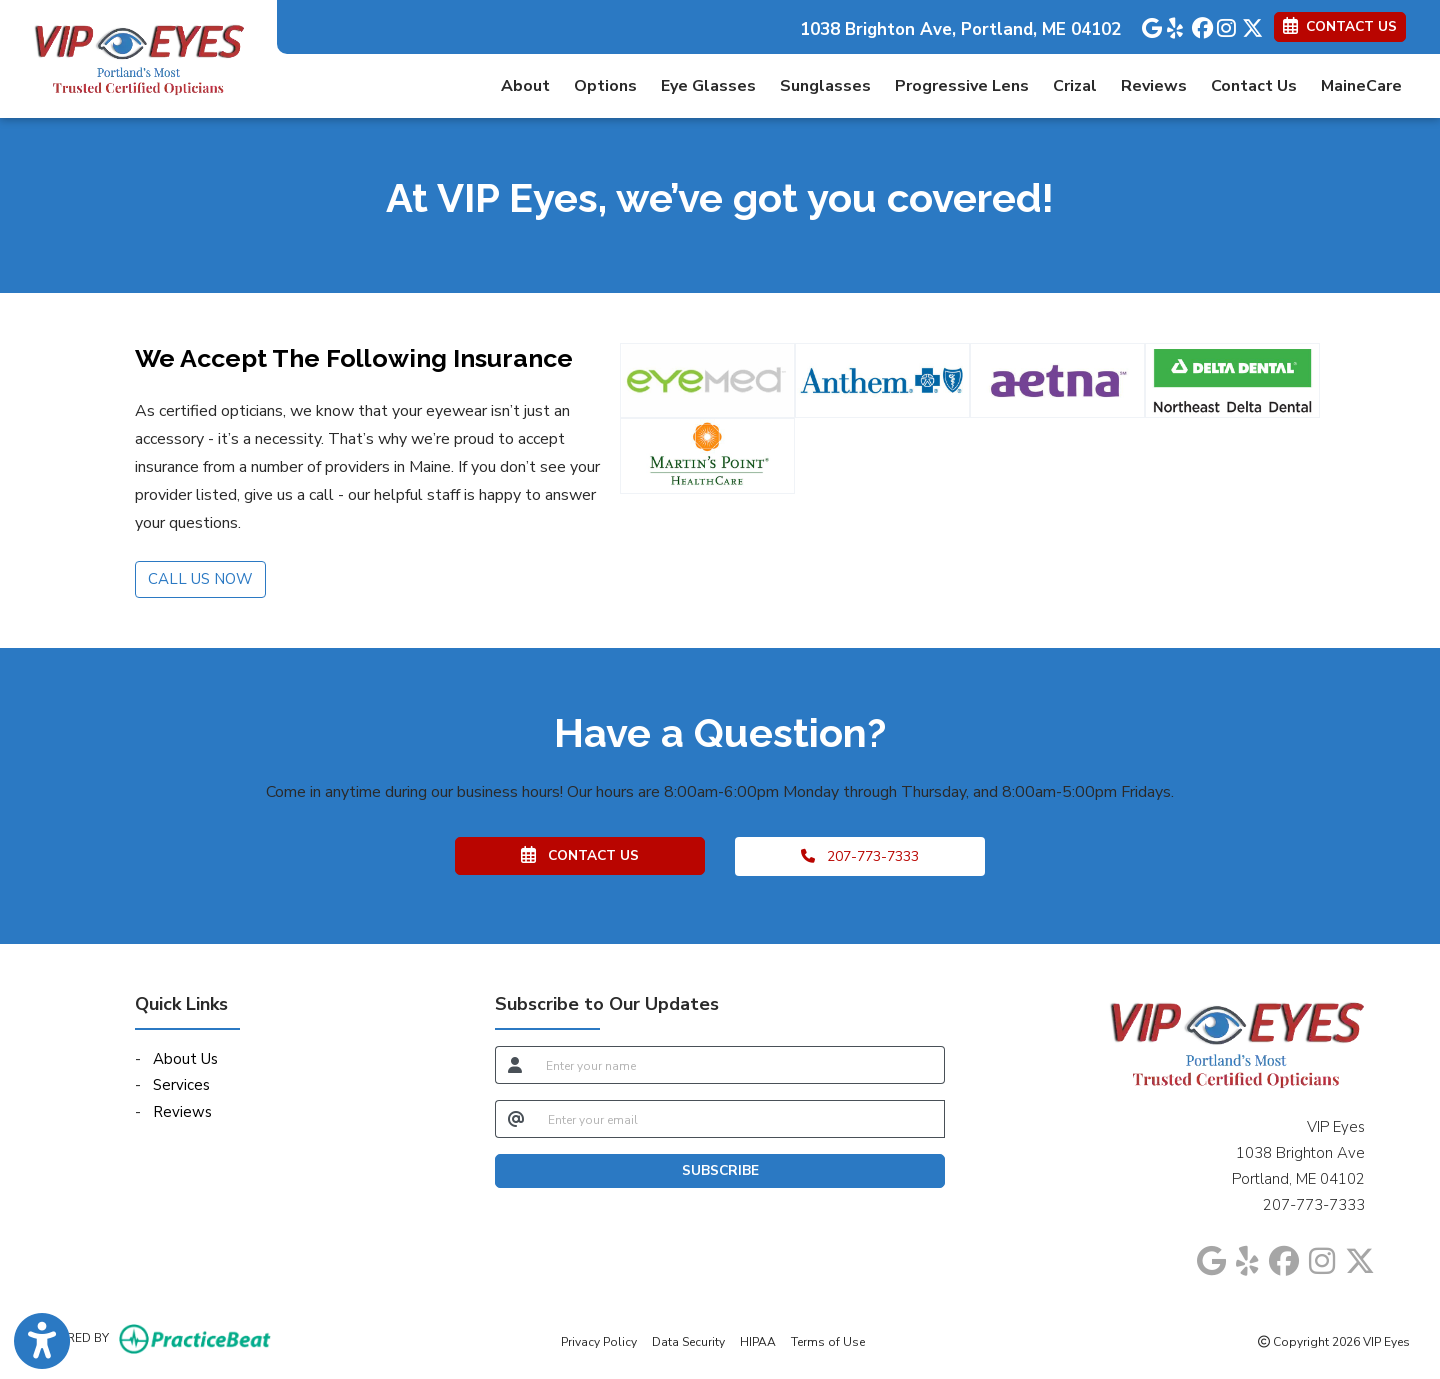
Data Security (688, 1341)
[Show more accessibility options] (42, 1341)
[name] (739, 1065)
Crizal (1075, 86)
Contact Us (1254, 86)
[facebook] (1199, 24)
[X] (1249, 24)
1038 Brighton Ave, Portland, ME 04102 (960, 29)
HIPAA (758, 1341)
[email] (740, 1119)
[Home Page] (138, 58)
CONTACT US (580, 855)
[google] (1149, 24)
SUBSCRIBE (720, 1170)
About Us (185, 1059)
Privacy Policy (599, 1341)
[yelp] (1174, 24)
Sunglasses (825, 86)
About (525, 86)
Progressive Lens (962, 86)
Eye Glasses (708, 86)
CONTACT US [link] (1340, 26)
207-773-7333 (860, 856)
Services (181, 1085)
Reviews (1154, 86)
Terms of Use (828, 1341)
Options (605, 86)
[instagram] (1224, 24)
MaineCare (1361, 86)
